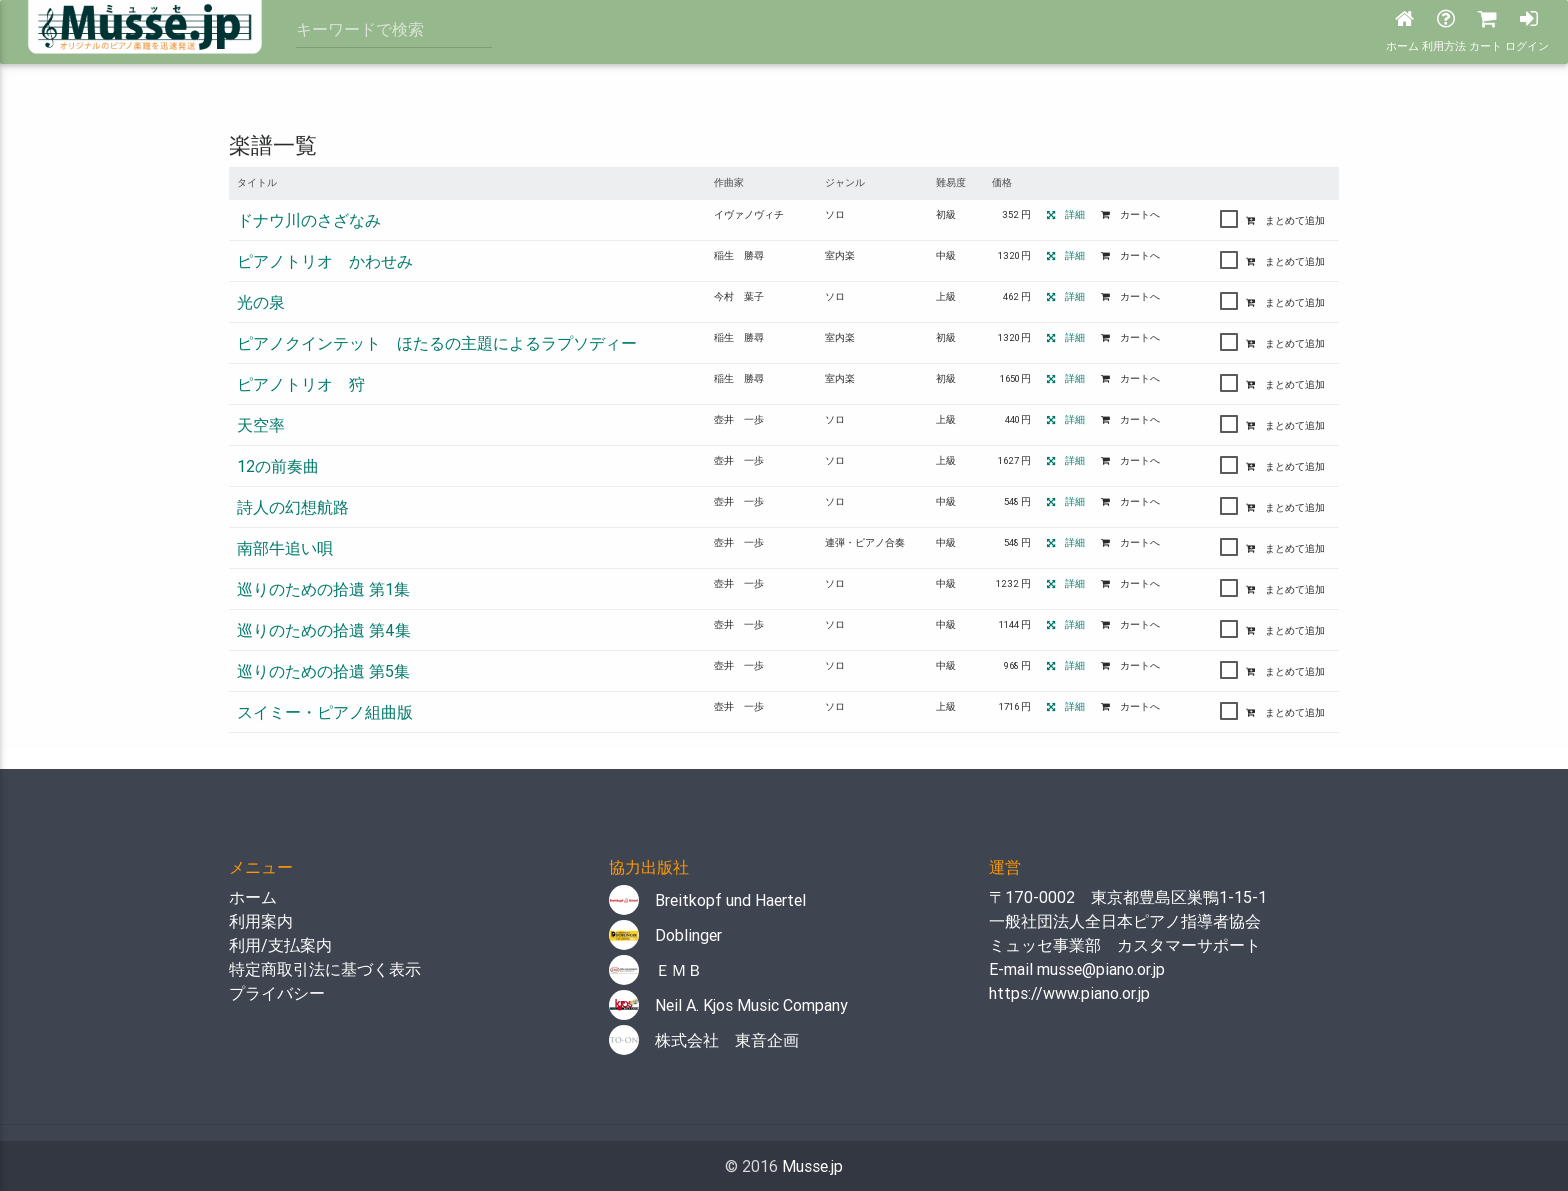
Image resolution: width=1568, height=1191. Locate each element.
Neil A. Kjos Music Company (728, 1005)
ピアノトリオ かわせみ (325, 261)
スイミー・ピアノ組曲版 (325, 712)
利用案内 (261, 921)
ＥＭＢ (656, 970)
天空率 (261, 425)
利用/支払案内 (280, 945)
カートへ (1130, 214)
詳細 (1066, 214)
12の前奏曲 (278, 466)
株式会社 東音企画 (704, 1040)
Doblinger (665, 935)
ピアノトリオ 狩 (301, 384)
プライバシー (277, 993)
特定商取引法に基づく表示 (325, 969)
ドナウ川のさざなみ (309, 220)
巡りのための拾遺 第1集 (323, 589)
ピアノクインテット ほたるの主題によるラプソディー (437, 343)
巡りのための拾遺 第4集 (324, 630)
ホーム (253, 897)
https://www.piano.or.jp (1069, 993)
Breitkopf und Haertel (707, 900)
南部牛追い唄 (285, 548)
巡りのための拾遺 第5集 (323, 671)
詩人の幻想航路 (293, 507)
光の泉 (261, 302)
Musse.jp (812, 1166)
